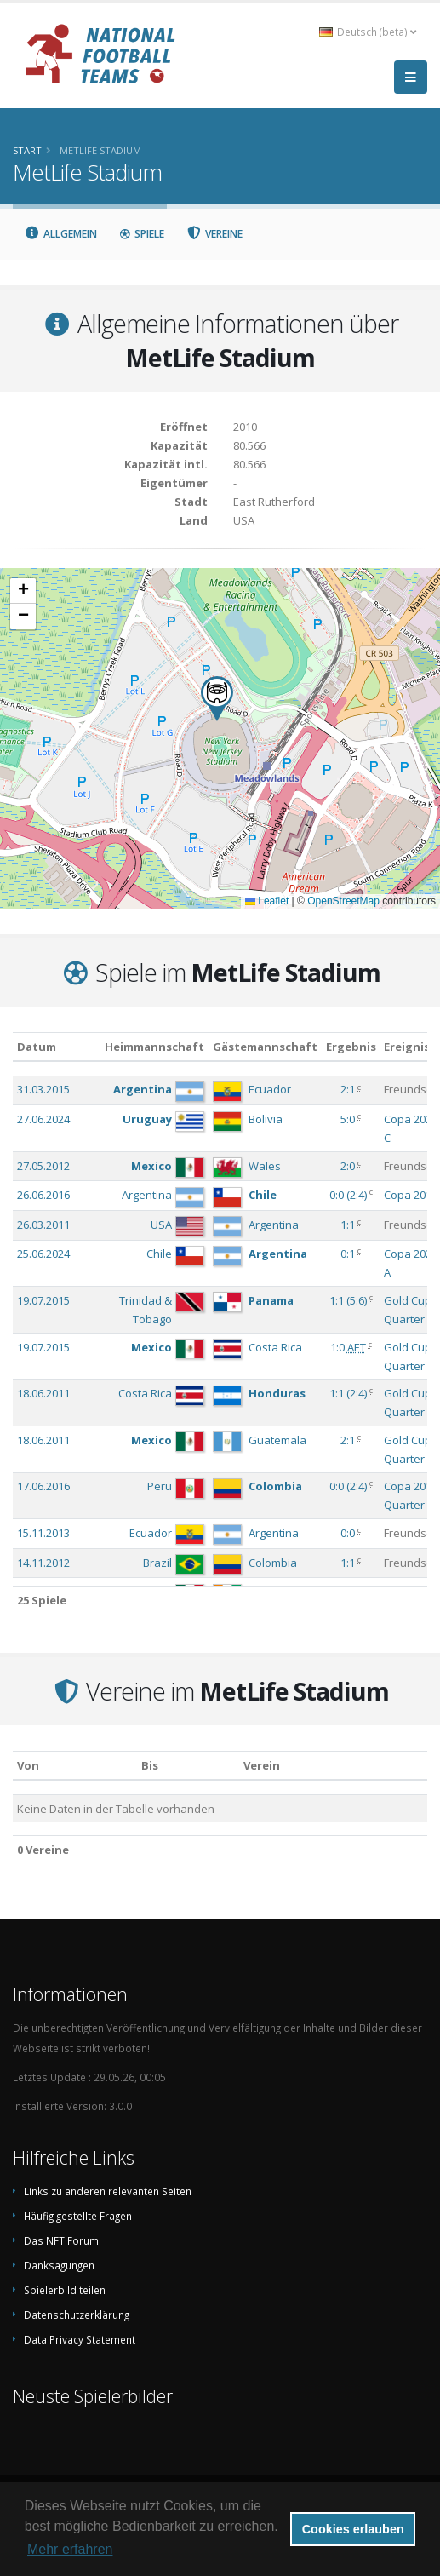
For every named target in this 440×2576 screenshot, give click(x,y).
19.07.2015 (43, 1300)
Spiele (141, 234)
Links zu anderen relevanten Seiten (107, 2191)
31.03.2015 (43, 1089)
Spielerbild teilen (65, 2290)
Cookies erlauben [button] (353, 2529)
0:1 (347, 1253)
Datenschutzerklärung (76, 2314)
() (348, 1194)
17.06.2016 (43, 1486)
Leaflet (267, 901)
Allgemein (60, 234)
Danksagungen (59, 2265)
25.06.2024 (43, 1253)
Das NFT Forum (61, 2240)
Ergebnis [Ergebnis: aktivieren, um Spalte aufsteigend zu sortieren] (351, 1046)
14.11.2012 (43, 1562)
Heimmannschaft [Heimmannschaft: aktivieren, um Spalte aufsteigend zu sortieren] (154, 1046)
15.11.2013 (43, 1532)
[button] (217, 698)
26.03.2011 (43, 1224)
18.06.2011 (43, 1393)
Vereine (214, 234)
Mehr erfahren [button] (70, 2549)
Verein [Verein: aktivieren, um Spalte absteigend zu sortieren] (261, 1765)
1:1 (347, 1224)
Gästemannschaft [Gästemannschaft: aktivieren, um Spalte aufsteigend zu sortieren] (265, 1046)
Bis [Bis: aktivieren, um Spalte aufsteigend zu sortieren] (149, 1765)
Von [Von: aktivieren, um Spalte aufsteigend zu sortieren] (28, 1765)
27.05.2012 (43, 1165)
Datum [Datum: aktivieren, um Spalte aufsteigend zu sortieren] (36, 1046)
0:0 (347, 1532)
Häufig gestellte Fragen (78, 2216)
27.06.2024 (43, 1119)
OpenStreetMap (343, 901)
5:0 (347, 1119)
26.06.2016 (43, 1194)
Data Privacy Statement (79, 2339)
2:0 (347, 1165)
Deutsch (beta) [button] (367, 31)
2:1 (347, 1089)
